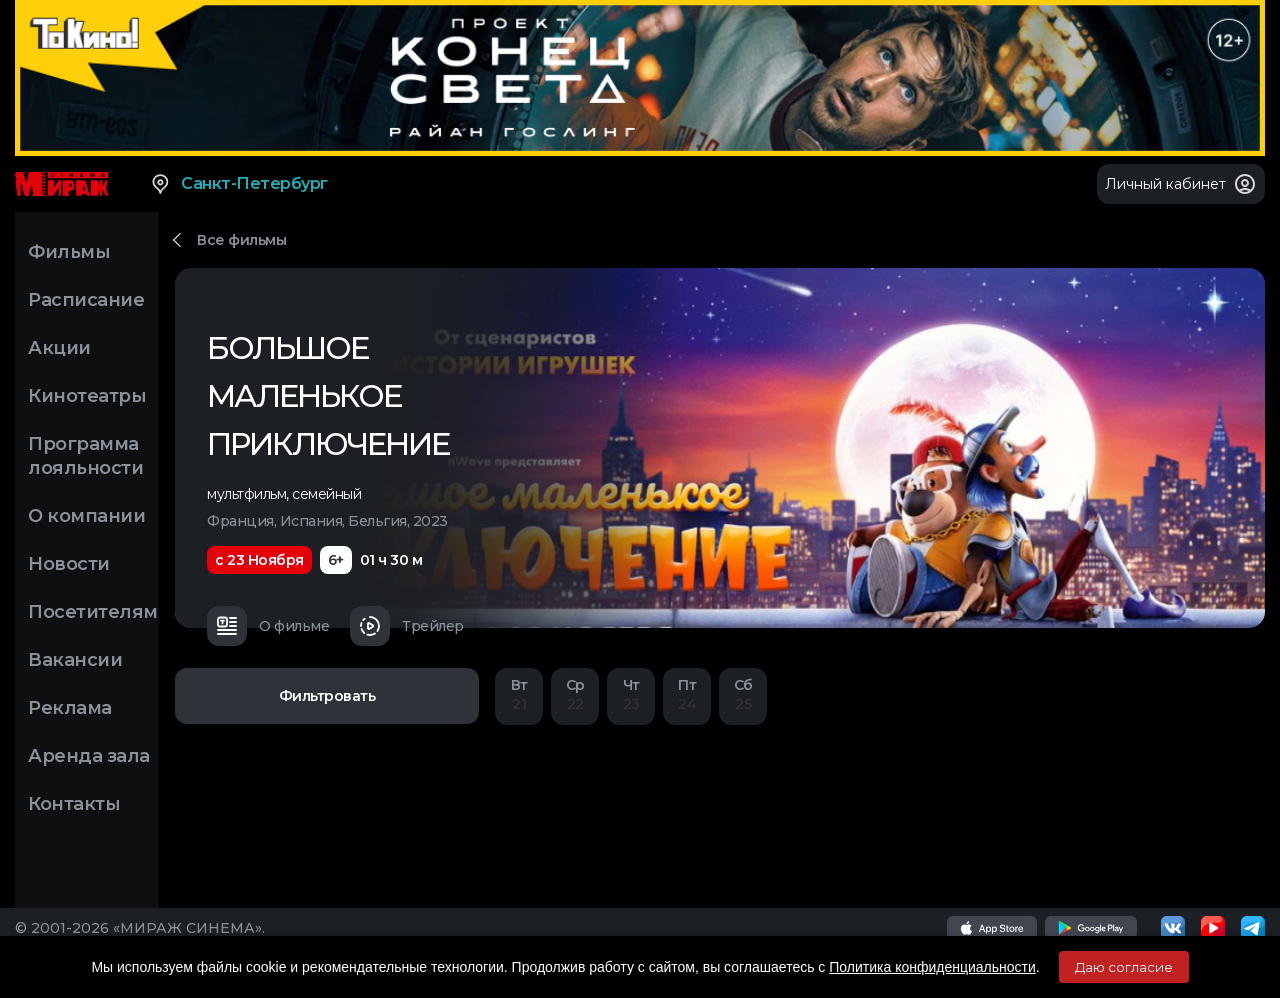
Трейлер (407, 626)
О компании (86, 516)
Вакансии (75, 660)
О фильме (268, 626)
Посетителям (93, 612)
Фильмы (69, 252)
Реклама (70, 708)
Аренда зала (89, 756)
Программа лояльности (85, 456)
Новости (69, 564)
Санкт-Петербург (238, 184)
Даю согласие (1124, 967)
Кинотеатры (87, 396)
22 (575, 694)
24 (687, 694)
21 (519, 694)
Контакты (74, 804)
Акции (59, 348)
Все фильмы (241, 240)
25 (743, 694)
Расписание (86, 300)
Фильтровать (327, 696)
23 (631, 694)
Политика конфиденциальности (932, 967)
